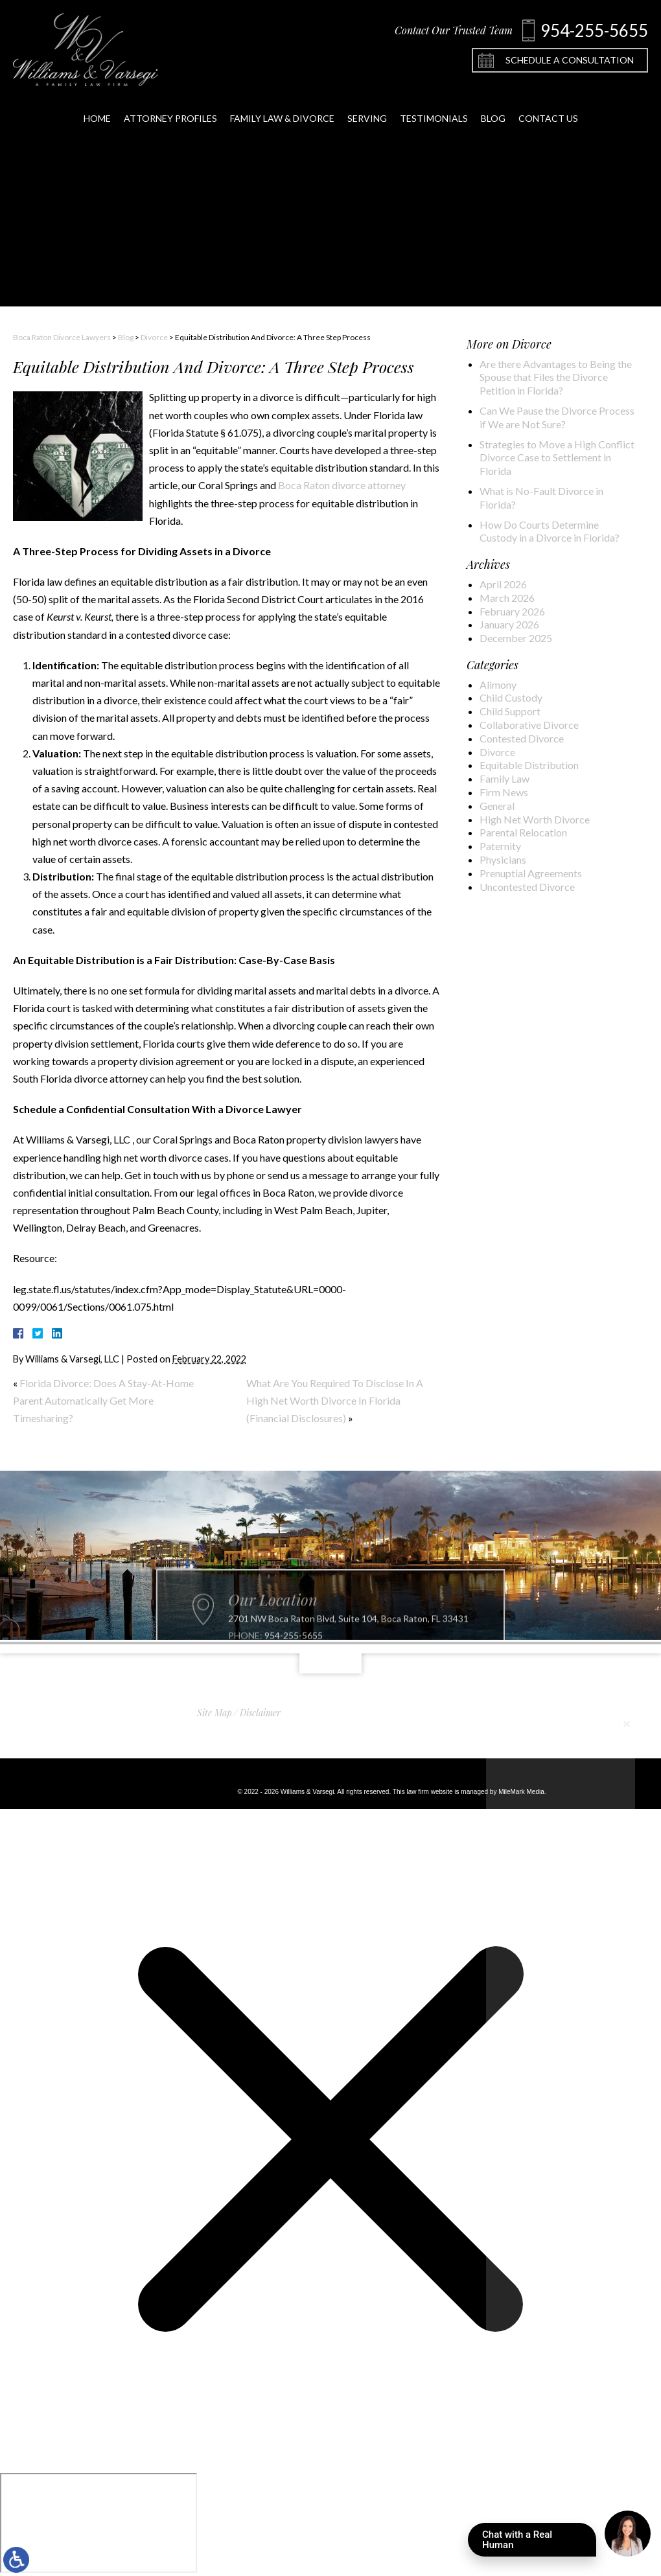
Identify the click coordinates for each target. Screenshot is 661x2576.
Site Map (214, 1713)
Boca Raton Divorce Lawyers (62, 337)
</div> (98, 2523)
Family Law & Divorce (282, 108)
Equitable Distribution (529, 765)
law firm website (429, 1791)
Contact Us (548, 108)
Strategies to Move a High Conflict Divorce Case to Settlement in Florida (557, 457)
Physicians (503, 859)
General (497, 805)
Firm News (504, 792)
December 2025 (516, 638)
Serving (367, 108)
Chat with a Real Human (539, 2543)
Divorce (154, 337)
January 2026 (509, 624)
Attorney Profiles (170, 108)
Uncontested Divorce (527, 886)
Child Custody (511, 697)
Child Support (510, 711)
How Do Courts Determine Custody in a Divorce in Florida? (550, 531)
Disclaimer (260, 1713)
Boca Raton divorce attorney (342, 485)
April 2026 (503, 584)
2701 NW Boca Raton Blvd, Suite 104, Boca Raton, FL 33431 (348, 1642)
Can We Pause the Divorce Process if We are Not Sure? (557, 417)
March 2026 (507, 598)
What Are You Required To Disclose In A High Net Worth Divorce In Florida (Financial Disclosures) (334, 1400)
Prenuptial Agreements (531, 873)
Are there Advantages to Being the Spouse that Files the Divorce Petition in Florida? (556, 377)
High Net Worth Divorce (535, 819)
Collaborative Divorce (529, 725)
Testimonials (434, 108)
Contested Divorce (522, 738)
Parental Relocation (523, 832)
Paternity (500, 846)
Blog (493, 108)
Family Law (504, 778)
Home (97, 108)
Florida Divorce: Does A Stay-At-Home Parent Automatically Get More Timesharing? (103, 1400)
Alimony (498, 684)
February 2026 (512, 611)
